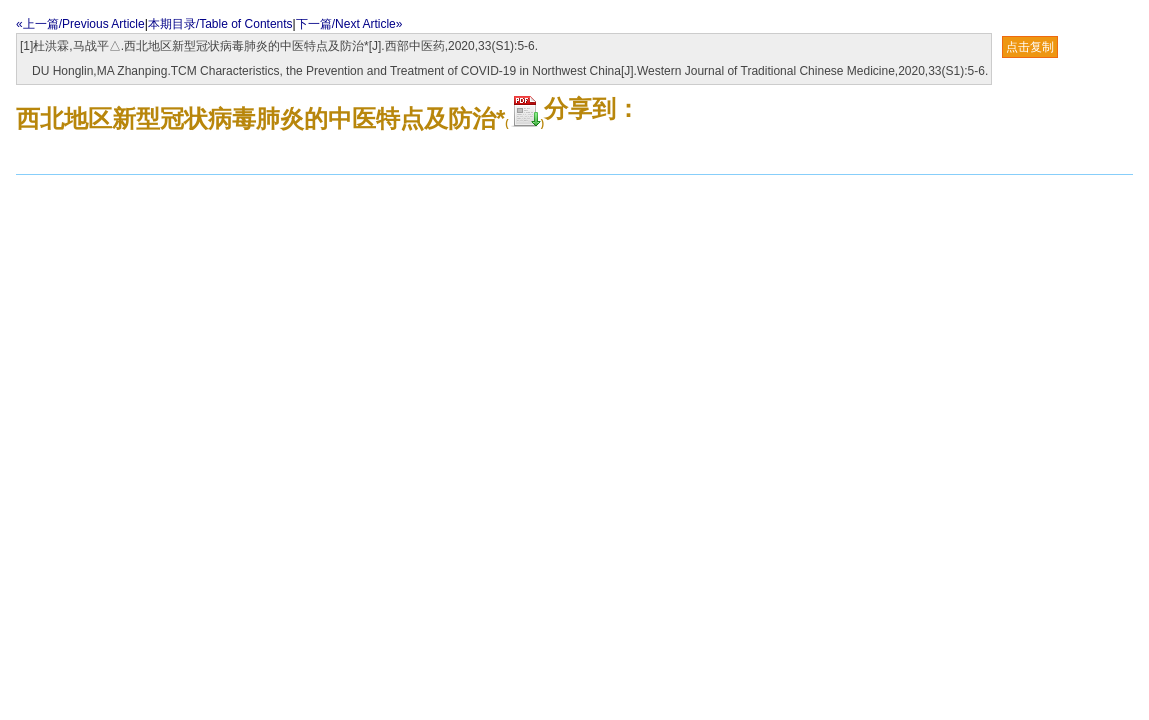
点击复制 (1030, 47)
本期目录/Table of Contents (220, 24)
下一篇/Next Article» (349, 24)
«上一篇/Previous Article (80, 24)
